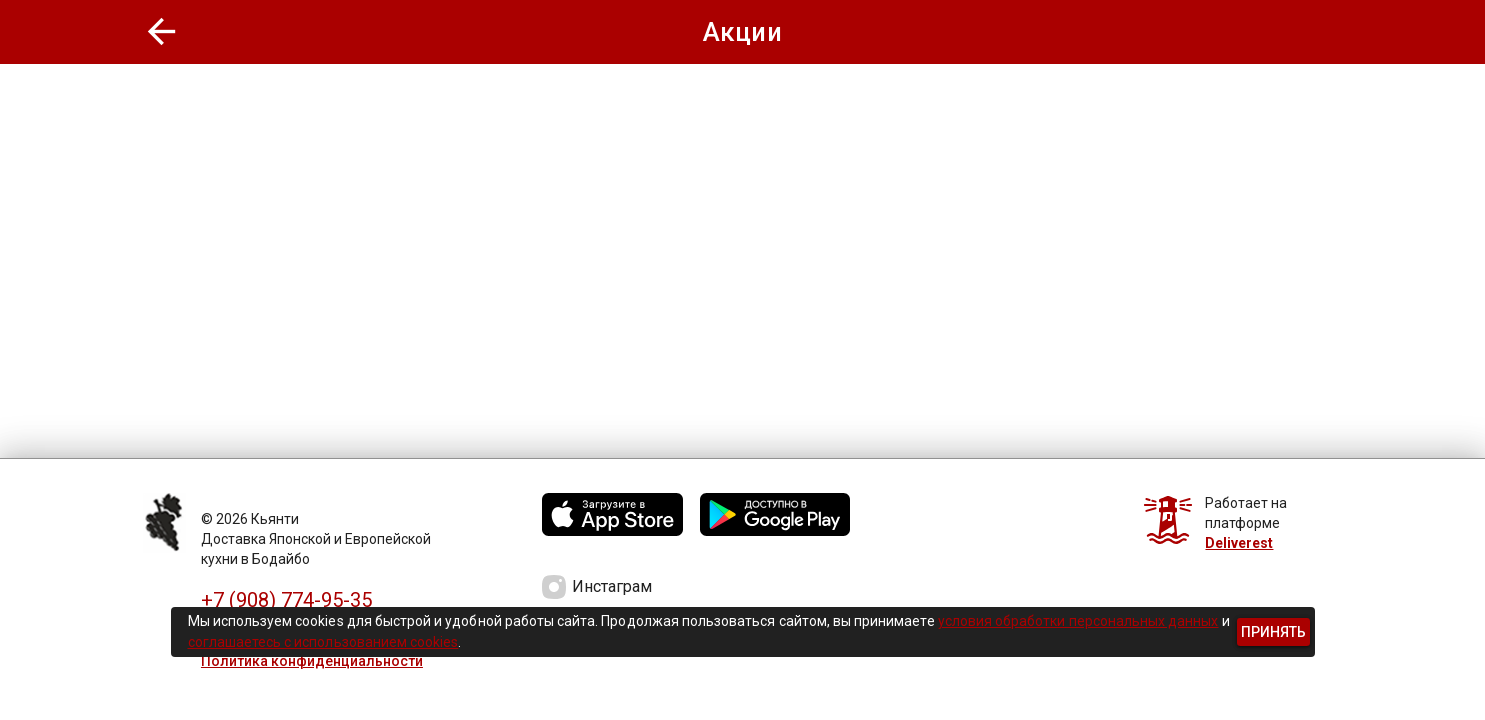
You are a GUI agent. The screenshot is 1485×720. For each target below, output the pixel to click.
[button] (162, 32)
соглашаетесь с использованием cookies (323, 642)
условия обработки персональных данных (1078, 621)
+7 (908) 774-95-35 (286, 600)
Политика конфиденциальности (312, 661)
